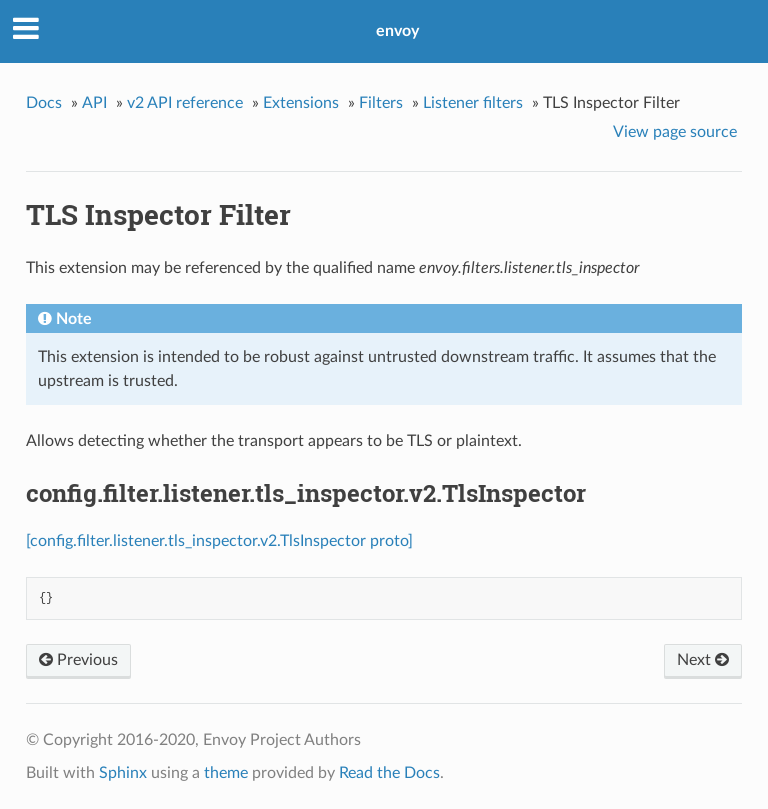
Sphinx (123, 773)
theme (226, 773)
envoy (397, 31)
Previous (78, 660)
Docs (44, 103)
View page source (675, 132)
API (94, 103)
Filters (381, 103)
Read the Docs (389, 773)
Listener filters (473, 103)
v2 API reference (185, 103)
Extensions (301, 103)
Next (703, 660)
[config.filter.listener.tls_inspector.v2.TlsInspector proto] (219, 541)
